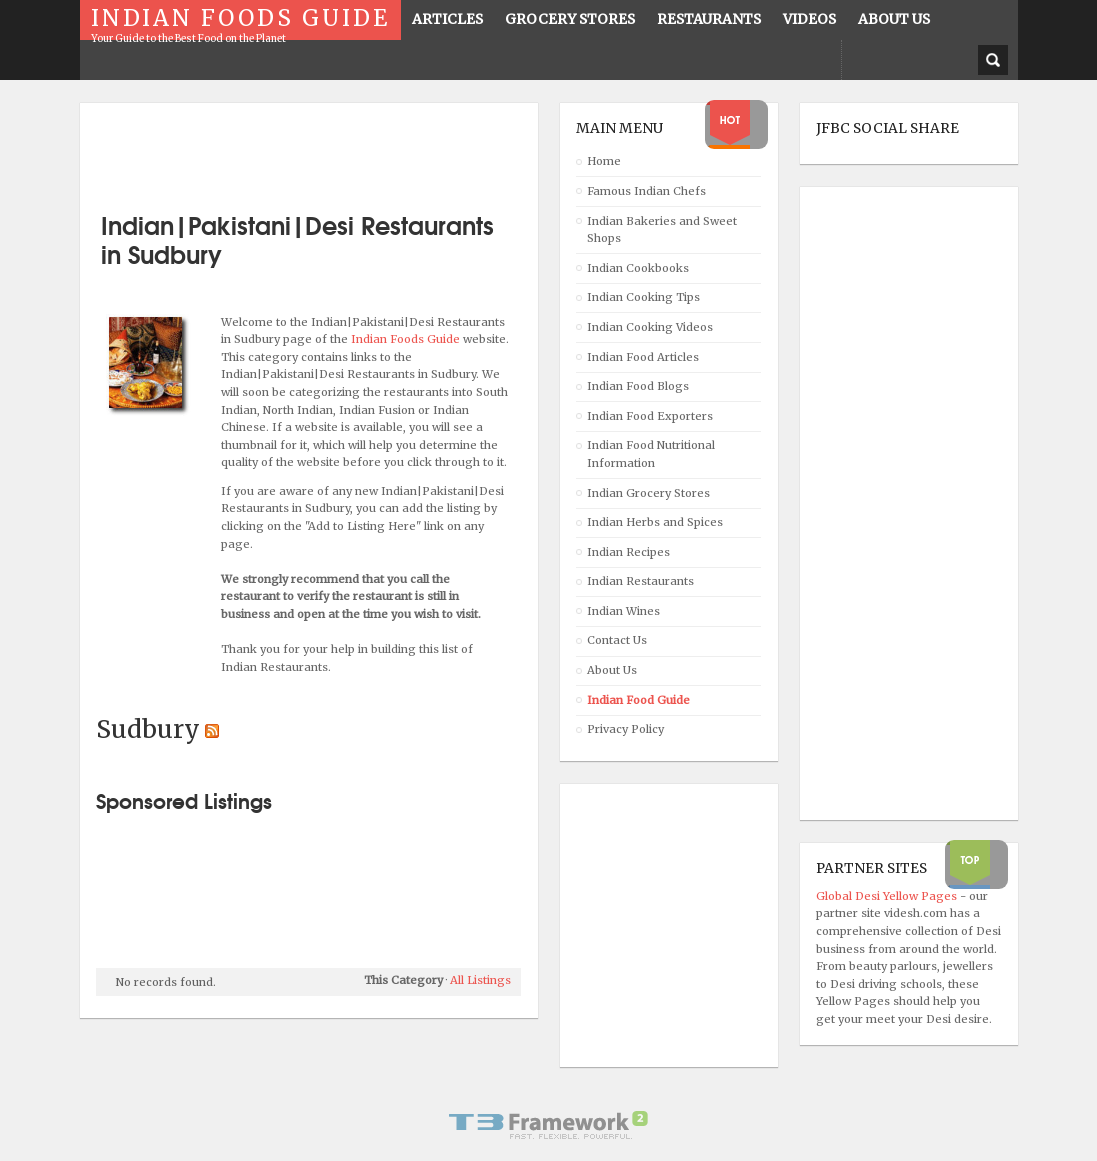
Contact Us (617, 640)
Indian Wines (623, 611)
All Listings (480, 980)
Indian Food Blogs (638, 386)
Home (604, 161)
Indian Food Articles (643, 357)
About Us (612, 670)
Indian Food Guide (638, 700)
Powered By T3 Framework (549, 1125)
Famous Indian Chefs (646, 191)
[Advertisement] (330, 150)
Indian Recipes (628, 552)
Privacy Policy (625, 729)
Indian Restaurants (640, 581)
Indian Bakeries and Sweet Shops (662, 230)
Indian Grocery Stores (648, 493)
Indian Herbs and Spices (655, 522)
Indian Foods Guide (407, 339)
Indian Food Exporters (650, 416)
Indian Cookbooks (638, 268)
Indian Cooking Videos (650, 327)
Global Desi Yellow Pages (888, 896)
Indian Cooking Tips (643, 297)
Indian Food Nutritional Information (651, 454)
